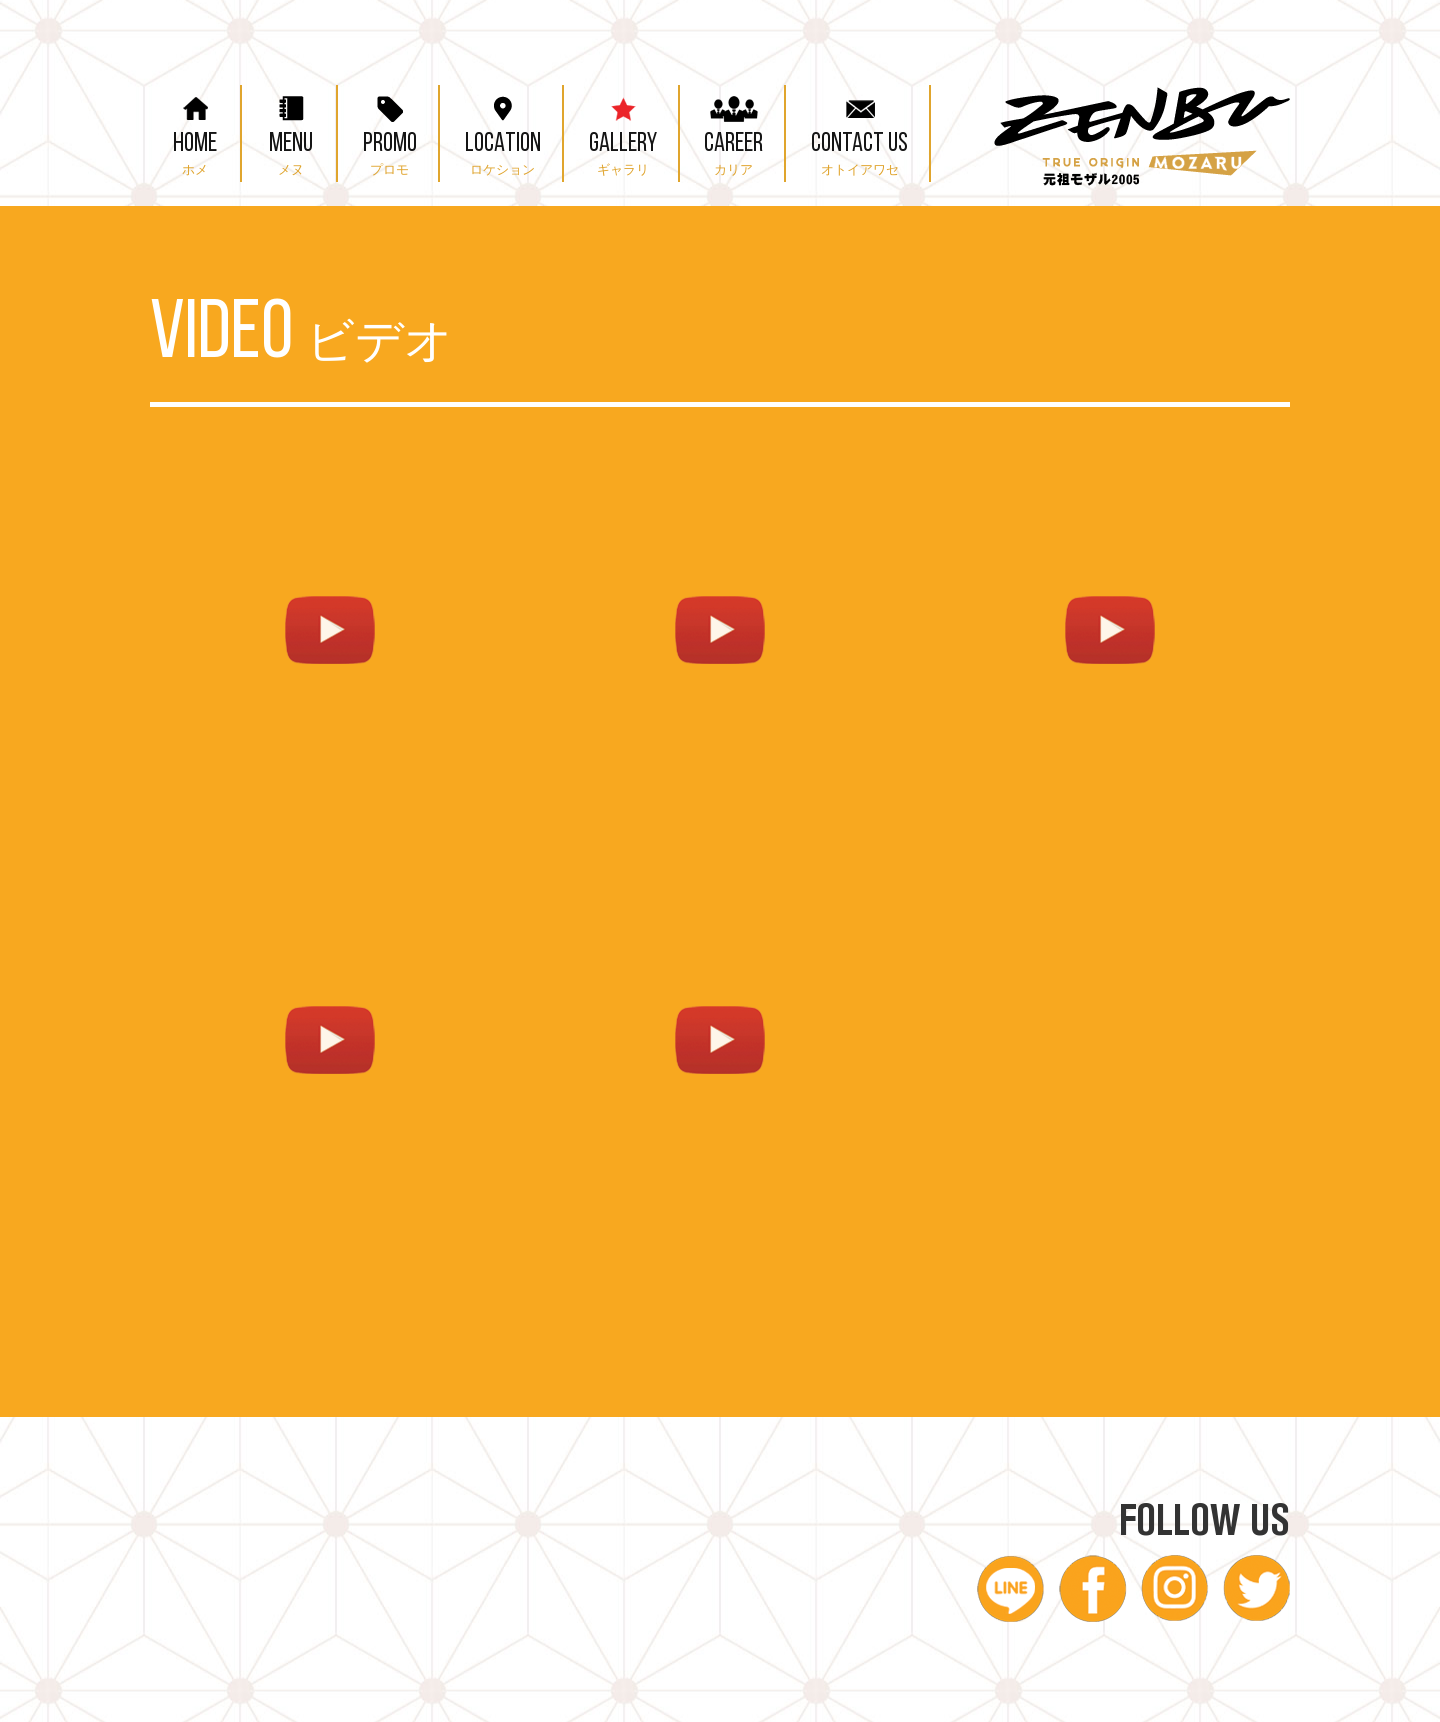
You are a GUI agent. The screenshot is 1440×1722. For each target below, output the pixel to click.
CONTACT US (859, 131)
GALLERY (623, 131)
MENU (291, 131)
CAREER (733, 131)
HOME (195, 131)
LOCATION (503, 131)
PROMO (390, 131)
